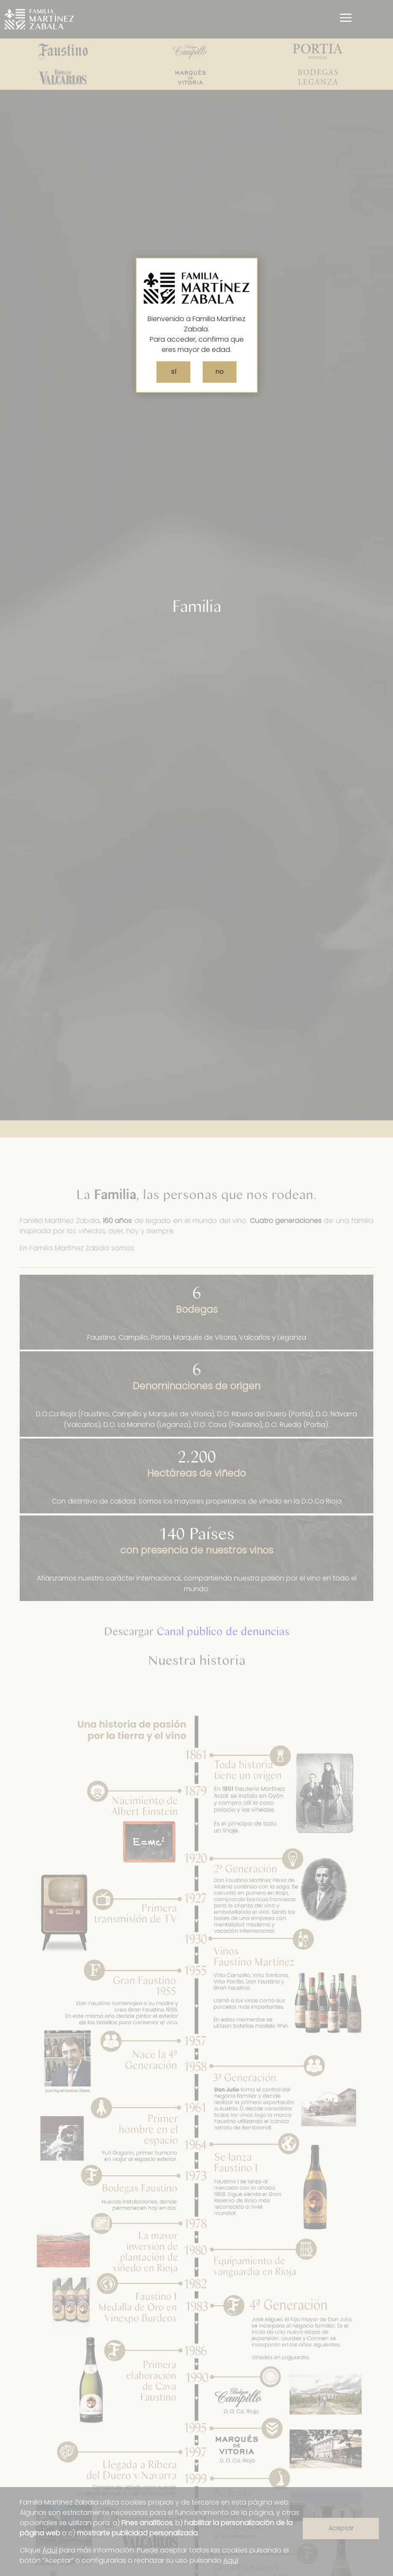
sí (173, 371)
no (220, 371)
